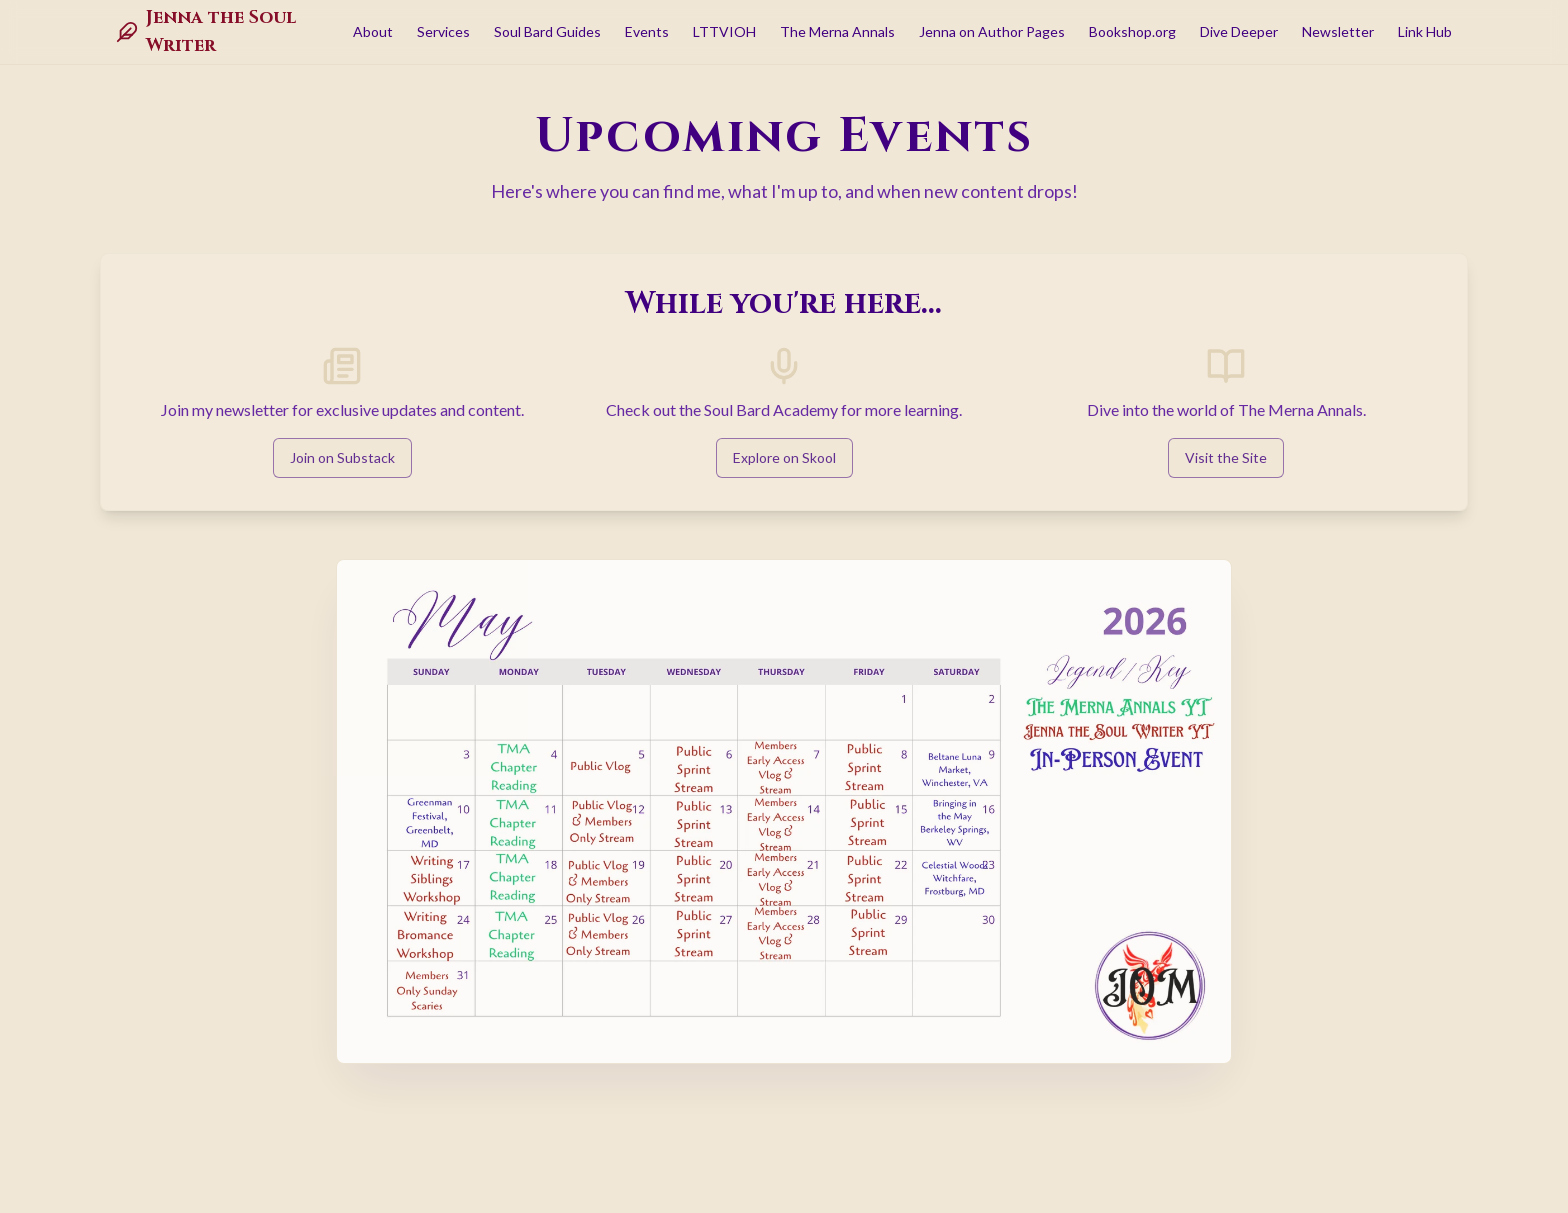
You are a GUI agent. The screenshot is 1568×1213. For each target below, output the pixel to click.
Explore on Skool (784, 457)
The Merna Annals (837, 31)
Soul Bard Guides (547, 31)
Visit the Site (1226, 457)
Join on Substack (342, 457)
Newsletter (1338, 31)
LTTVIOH (724, 31)
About (373, 31)
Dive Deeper (1239, 31)
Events (647, 31)
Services (443, 31)
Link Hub (1425, 31)
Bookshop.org (1132, 31)
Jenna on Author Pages (992, 31)
